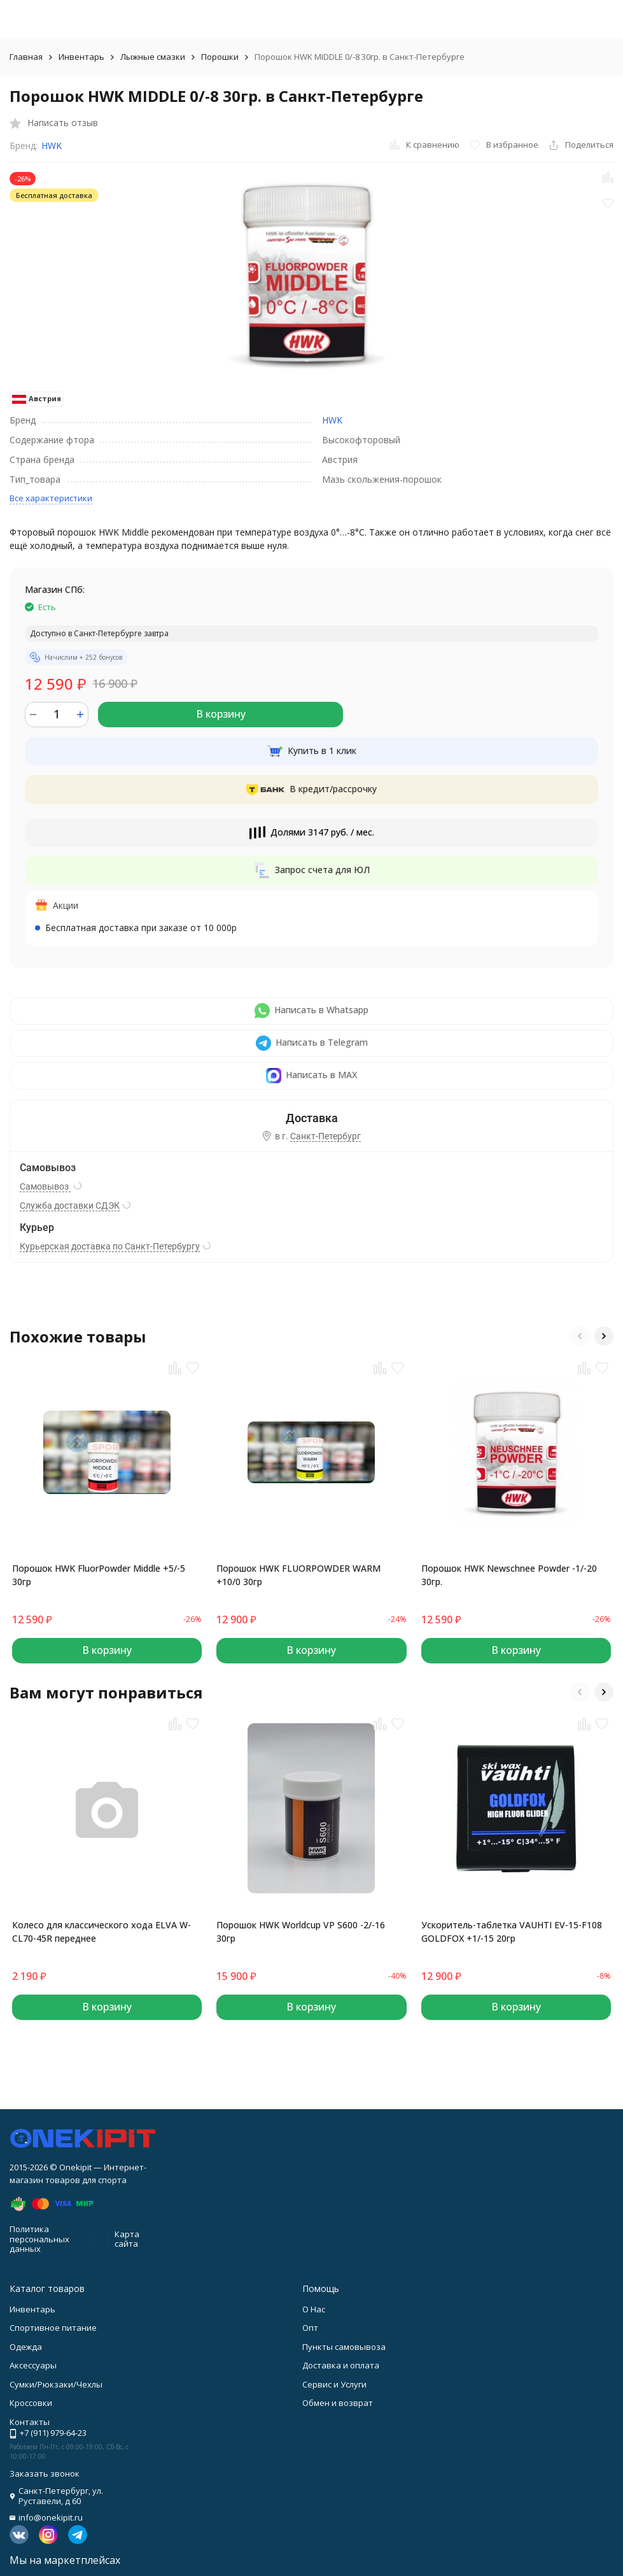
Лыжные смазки (152, 56)
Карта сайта (127, 2239)
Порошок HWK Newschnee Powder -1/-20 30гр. (509, 1575)
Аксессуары (33, 2365)
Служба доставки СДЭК (70, 1205)
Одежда (26, 2346)
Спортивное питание (53, 2327)
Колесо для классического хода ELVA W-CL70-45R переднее (101, 1931)
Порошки (220, 56)
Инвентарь (81, 56)
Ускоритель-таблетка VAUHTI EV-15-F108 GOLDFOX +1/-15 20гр (511, 1931)
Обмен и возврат (337, 2403)
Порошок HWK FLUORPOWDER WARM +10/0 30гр (298, 1575)
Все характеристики (51, 498)
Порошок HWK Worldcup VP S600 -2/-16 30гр (300, 1931)
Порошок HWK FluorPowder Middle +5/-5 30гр (98, 1575)
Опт (310, 2327)
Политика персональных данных (39, 2238)
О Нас (313, 2309)
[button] (579, 1336)
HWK (51, 145)
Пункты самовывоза (344, 2346)
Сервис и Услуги (334, 2384)
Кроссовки (31, 2403)
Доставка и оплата (340, 2365)
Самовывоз (45, 1186)
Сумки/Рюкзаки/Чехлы (56, 2384)
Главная (26, 56)
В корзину (221, 714)
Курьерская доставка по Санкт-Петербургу (110, 1246)
